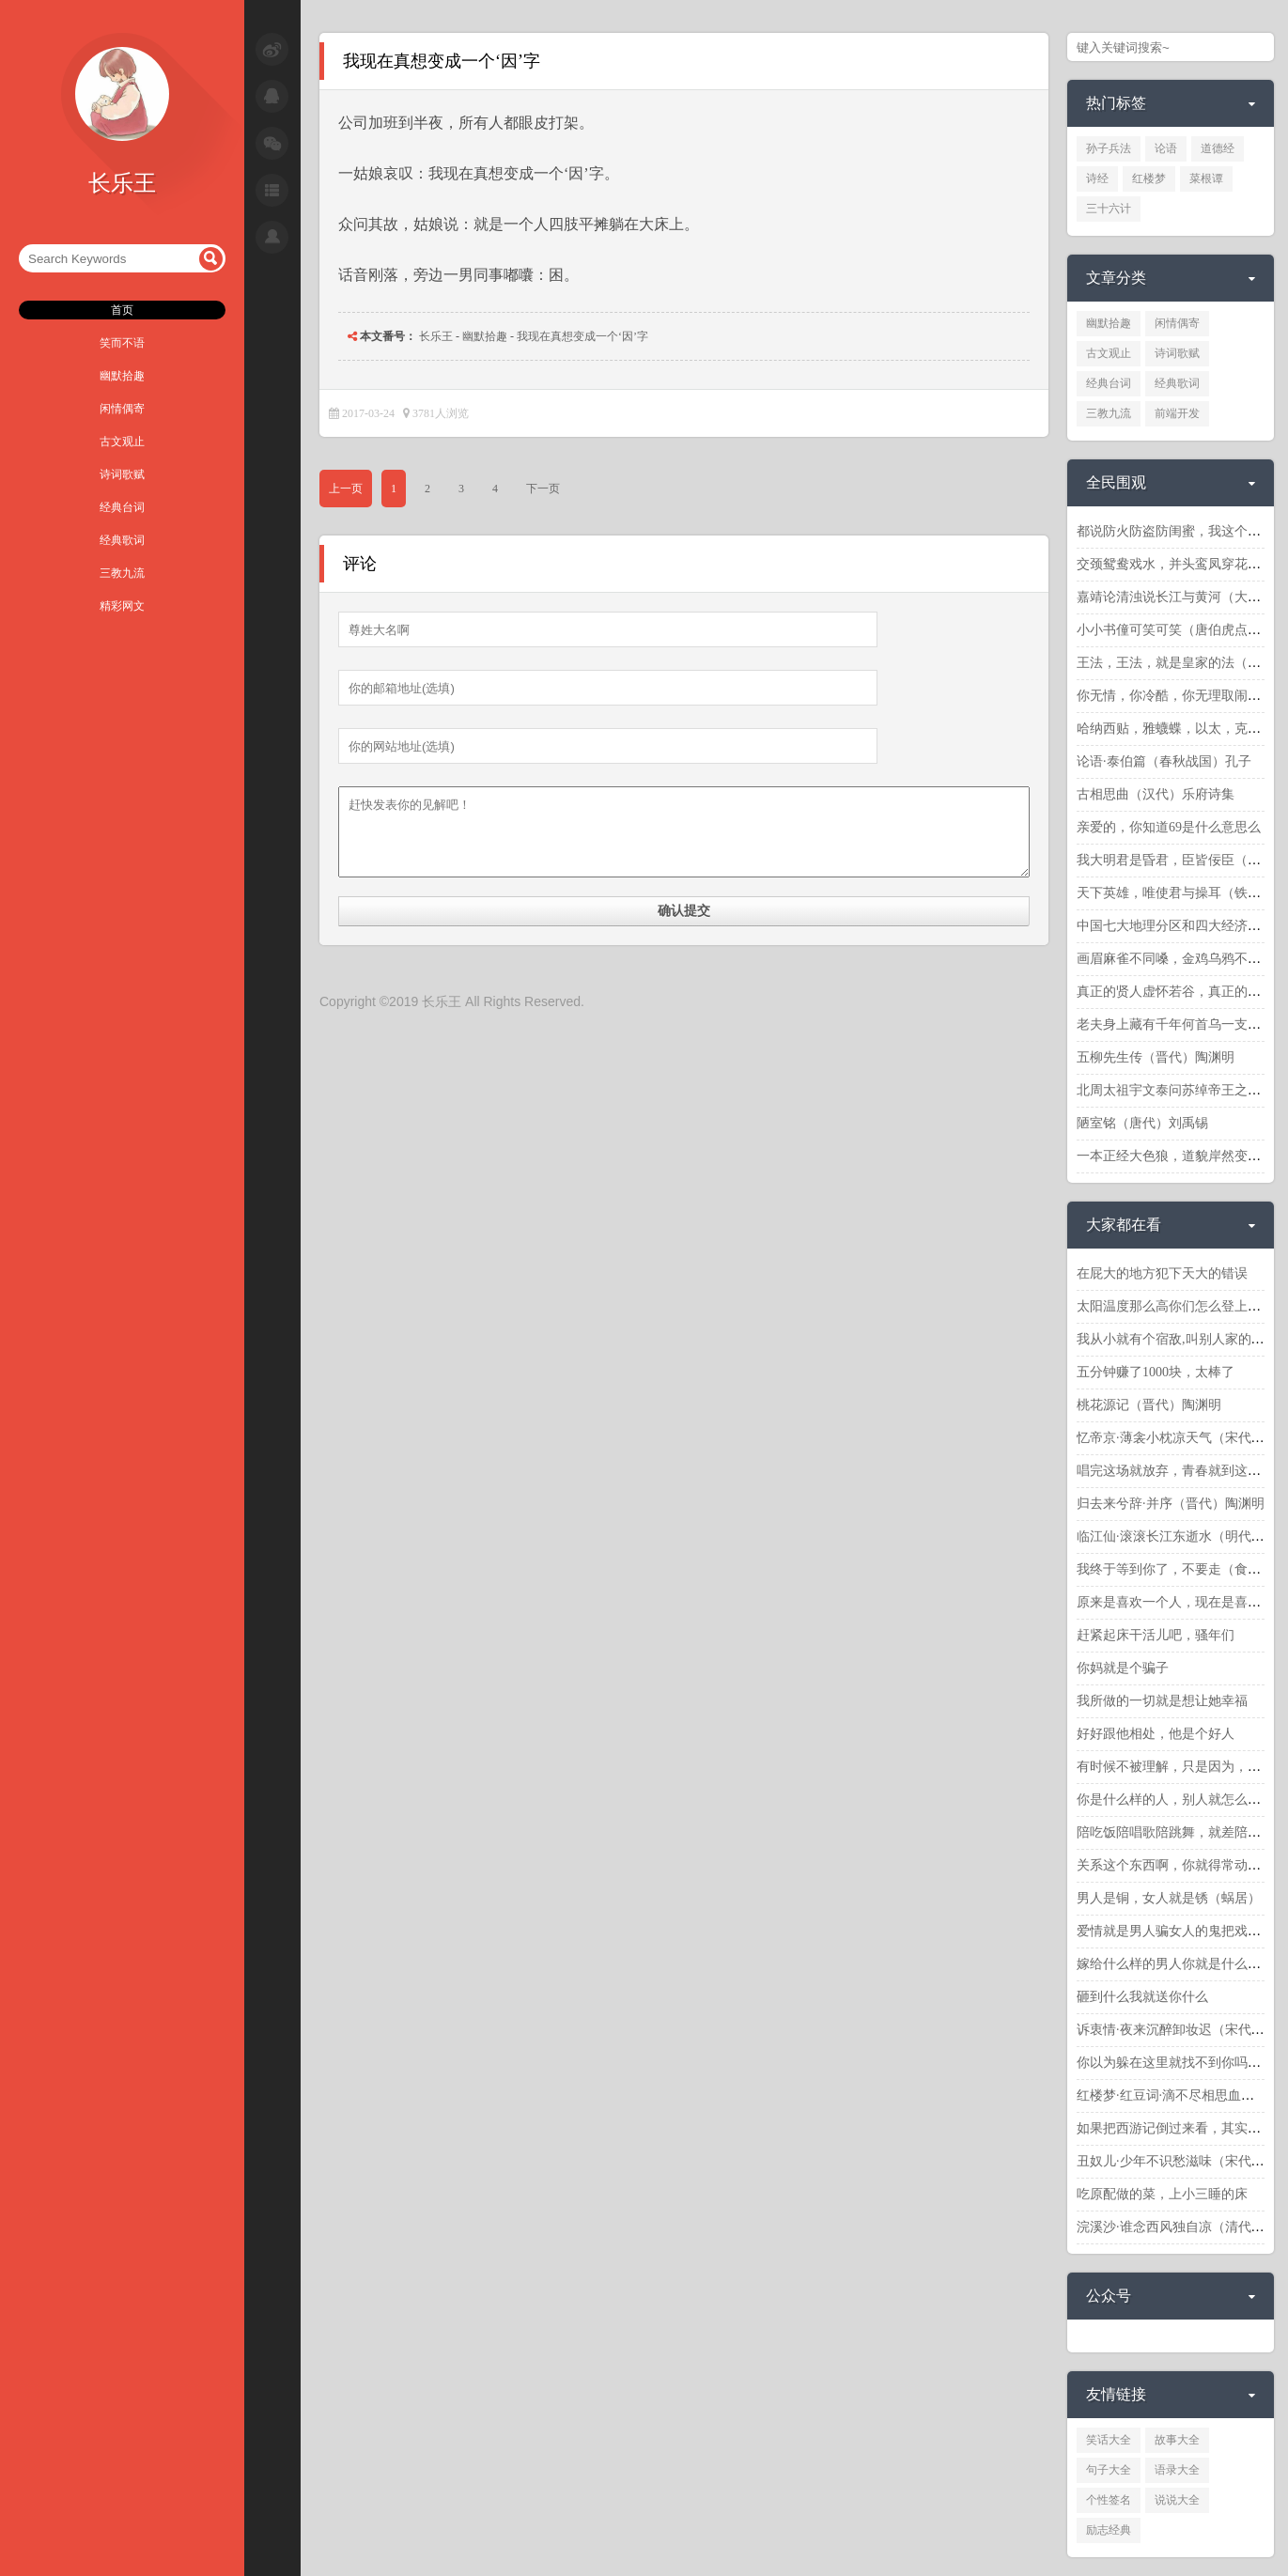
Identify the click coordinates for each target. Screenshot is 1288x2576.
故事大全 (1177, 2439)
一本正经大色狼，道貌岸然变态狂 (1175, 1156)
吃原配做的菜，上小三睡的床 (1162, 2194)
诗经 (1097, 178)
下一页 (543, 488)
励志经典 (1108, 2530)
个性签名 (1108, 2499)
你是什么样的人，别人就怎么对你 (1175, 1799)
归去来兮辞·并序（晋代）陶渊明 (1171, 1504)
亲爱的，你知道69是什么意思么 (1169, 827)
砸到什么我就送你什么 (1142, 1997)
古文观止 (122, 441)
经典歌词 (122, 540)
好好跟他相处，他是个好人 (1155, 1734)
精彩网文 (122, 606)
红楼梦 (1149, 178)
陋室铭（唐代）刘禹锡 (1142, 1123)
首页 (122, 310)
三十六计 (1108, 208)
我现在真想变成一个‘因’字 (582, 336)
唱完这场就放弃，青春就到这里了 (1175, 1471)
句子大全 (1108, 2469)
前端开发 (1177, 413)
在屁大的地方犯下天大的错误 (1162, 1273)
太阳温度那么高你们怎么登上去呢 (1175, 1306)
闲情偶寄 (122, 408)
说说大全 (1177, 2499)
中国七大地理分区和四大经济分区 (1175, 926)
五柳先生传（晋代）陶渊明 (1155, 1057)
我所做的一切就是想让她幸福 (1162, 1701)
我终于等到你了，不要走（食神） (1175, 1569)
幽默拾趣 (122, 375)
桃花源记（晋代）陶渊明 (1149, 1405)
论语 (1166, 148)
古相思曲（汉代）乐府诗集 (1155, 794)
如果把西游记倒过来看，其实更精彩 (1182, 2128)
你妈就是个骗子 (1123, 1668)
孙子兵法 (1108, 148)
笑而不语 (122, 342)
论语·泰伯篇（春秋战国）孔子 (1164, 761)
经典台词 (122, 507)
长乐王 (436, 336)
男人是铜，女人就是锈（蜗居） (1169, 1898)
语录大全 (1177, 2469)
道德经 (1217, 148)
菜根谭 (1206, 178)
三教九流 (122, 573)
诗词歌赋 (122, 474)
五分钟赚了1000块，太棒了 (1155, 1372)
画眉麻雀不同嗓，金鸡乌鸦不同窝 (1175, 959)
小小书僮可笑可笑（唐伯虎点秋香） (1182, 630)
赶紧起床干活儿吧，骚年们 (1155, 1635)
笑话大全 (1108, 2439)
